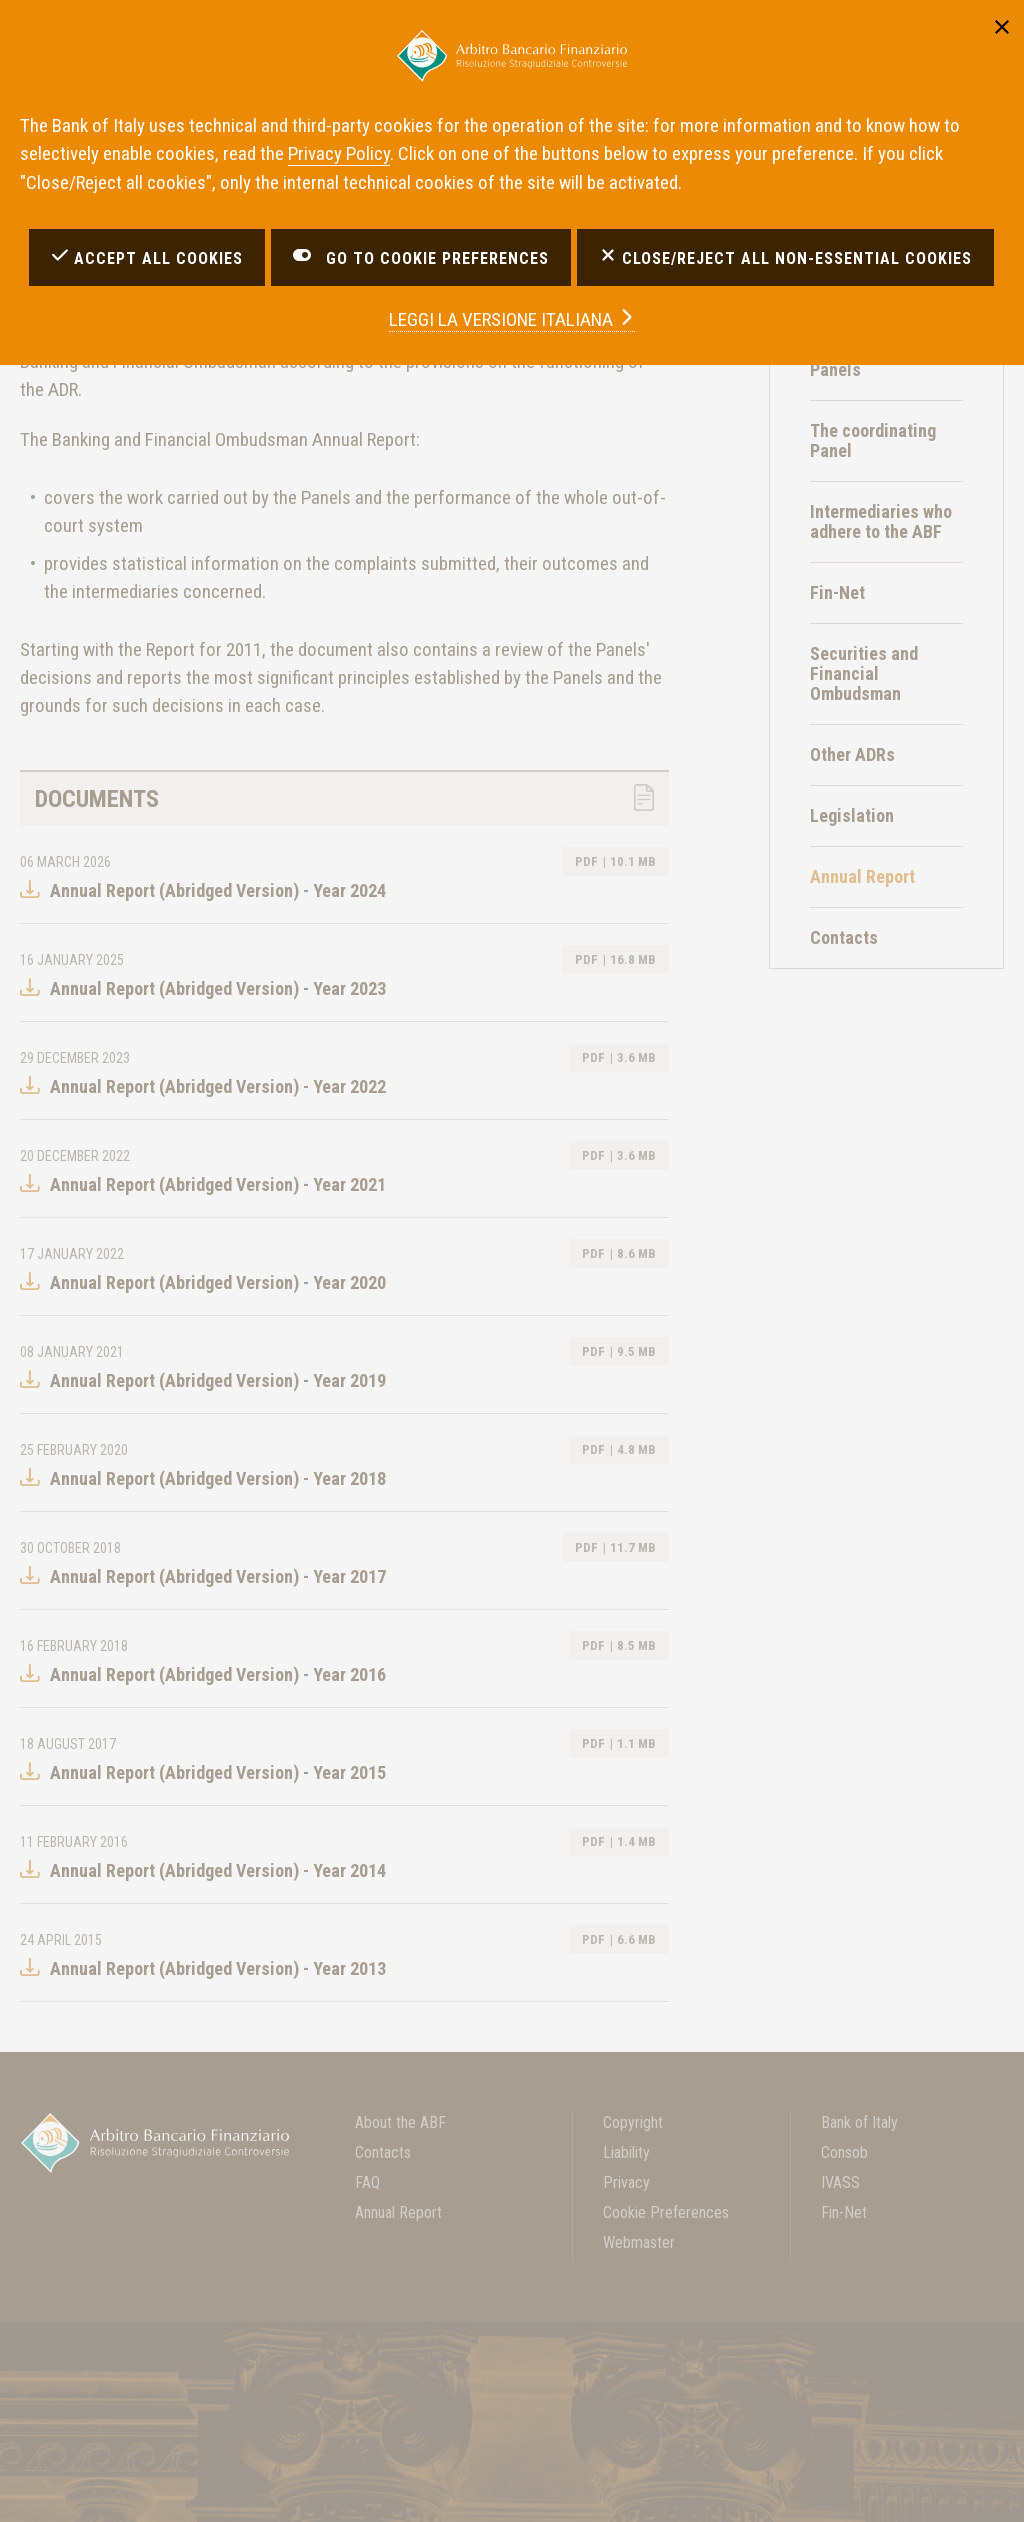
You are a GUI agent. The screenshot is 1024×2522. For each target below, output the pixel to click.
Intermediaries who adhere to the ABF (881, 521)
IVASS (840, 2182)
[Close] (1002, 25)
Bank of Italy (859, 2122)
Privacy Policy (339, 153)
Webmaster (639, 2242)
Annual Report (398, 2212)
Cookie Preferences (666, 2212)
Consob (844, 2152)
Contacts (844, 937)
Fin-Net (837, 592)
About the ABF (400, 2122)
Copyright (633, 2122)
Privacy (626, 2182)
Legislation (852, 815)
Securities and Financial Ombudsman (864, 673)
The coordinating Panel (873, 440)
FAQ (367, 2182)
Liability (626, 2152)
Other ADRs (852, 754)
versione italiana (512, 319)
